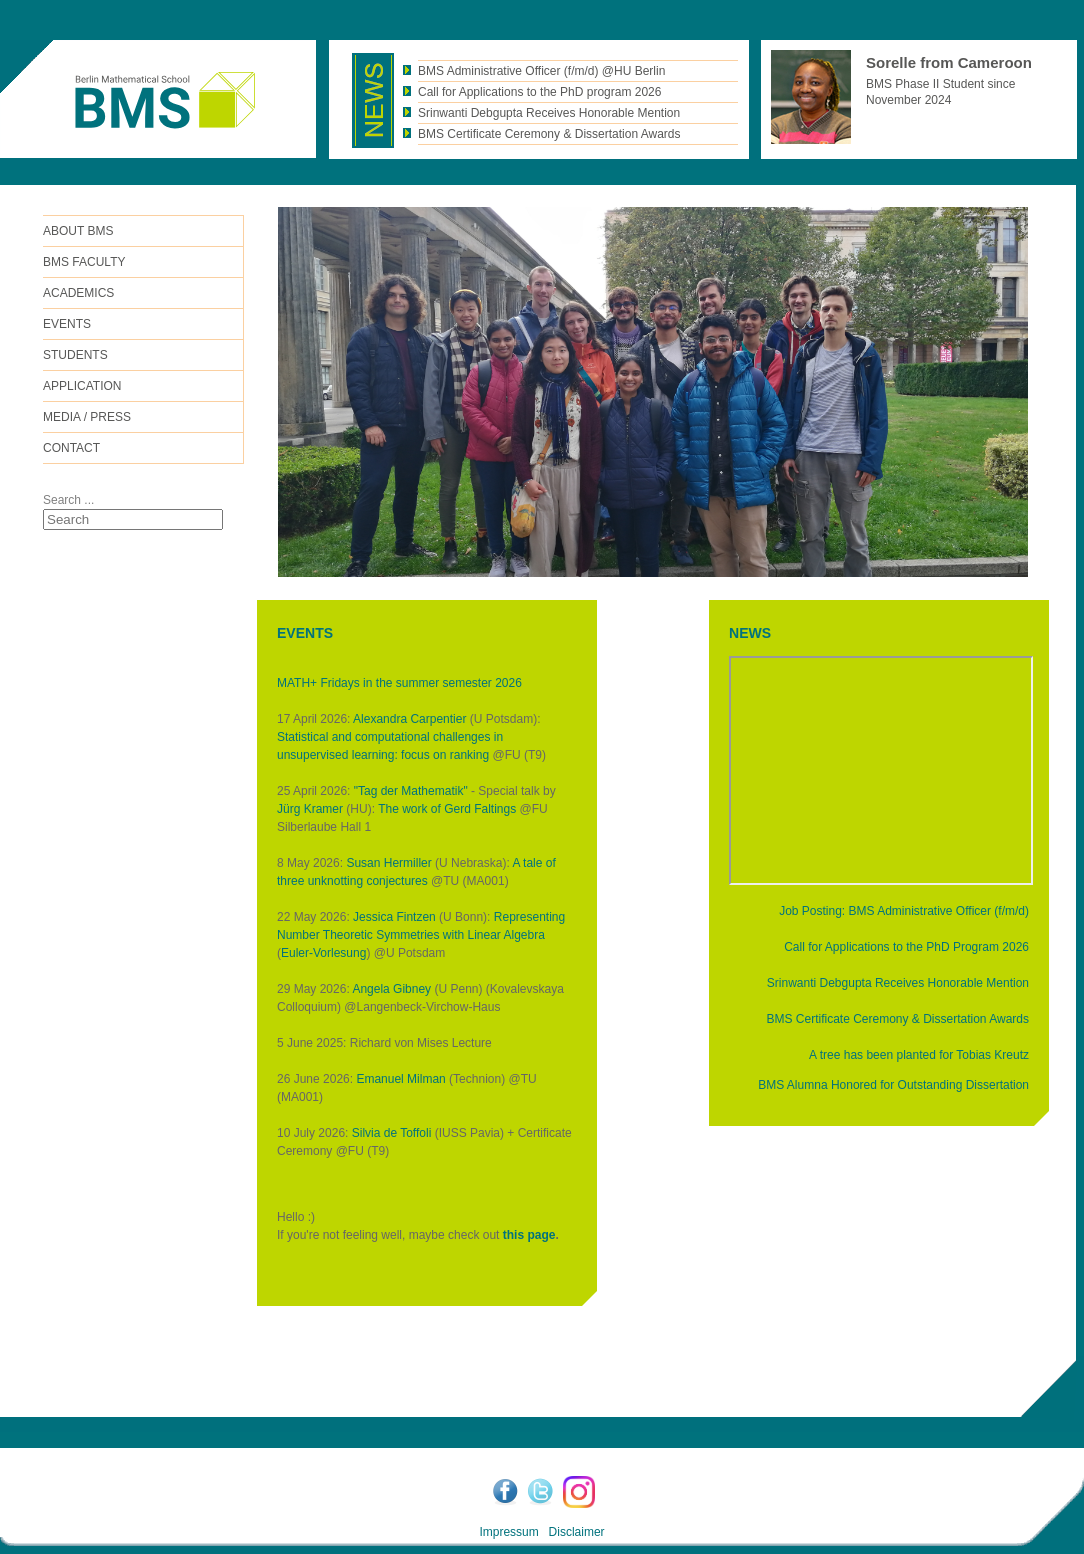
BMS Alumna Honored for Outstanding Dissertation (893, 1085)
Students (75, 355)
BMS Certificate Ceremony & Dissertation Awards (897, 1019)
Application (82, 386)
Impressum (508, 1532)
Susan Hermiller (388, 863)
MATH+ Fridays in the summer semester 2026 (399, 683)
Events (67, 324)
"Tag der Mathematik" (411, 791)
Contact (71, 448)
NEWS (750, 633)
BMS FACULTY (84, 262)
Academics (78, 293)
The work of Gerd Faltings (447, 809)
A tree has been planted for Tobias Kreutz (919, 1055)
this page (529, 1235)
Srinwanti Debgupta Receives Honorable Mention (898, 983)
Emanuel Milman (400, 1079)
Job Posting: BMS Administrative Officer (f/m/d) (904, 911)
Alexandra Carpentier (409, 719)
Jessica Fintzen (394, 917)
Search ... (68, 500)
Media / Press (87, 417)
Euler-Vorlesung (323, 953)
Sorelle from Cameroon (949, 62)
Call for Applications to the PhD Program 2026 (906, 947)
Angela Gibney (391, 989)
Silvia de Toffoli (392, 1133)
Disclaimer (577, 1532)
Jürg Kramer (310, 809)
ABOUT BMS (78, 231)
